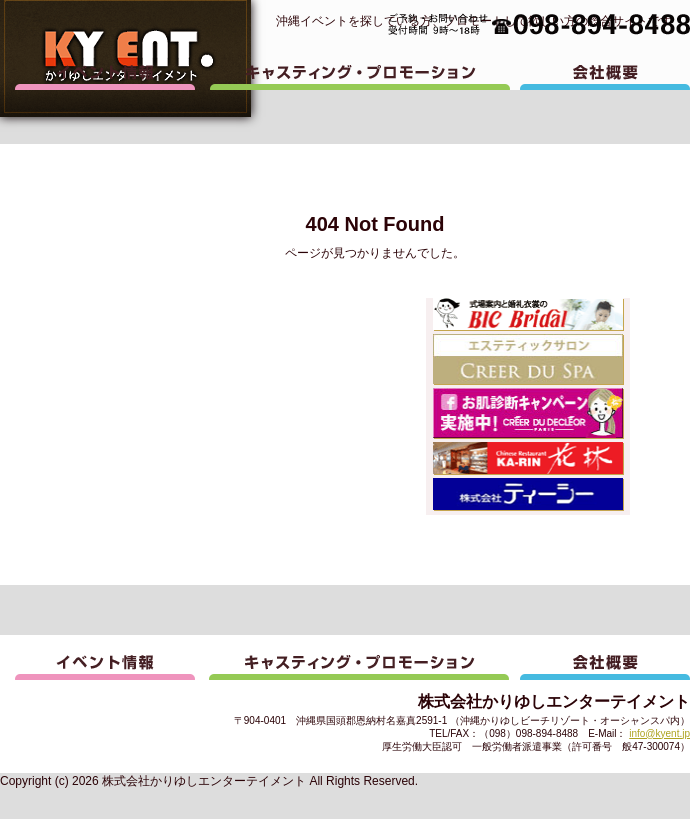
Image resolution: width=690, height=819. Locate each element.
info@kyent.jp (659, 733)
